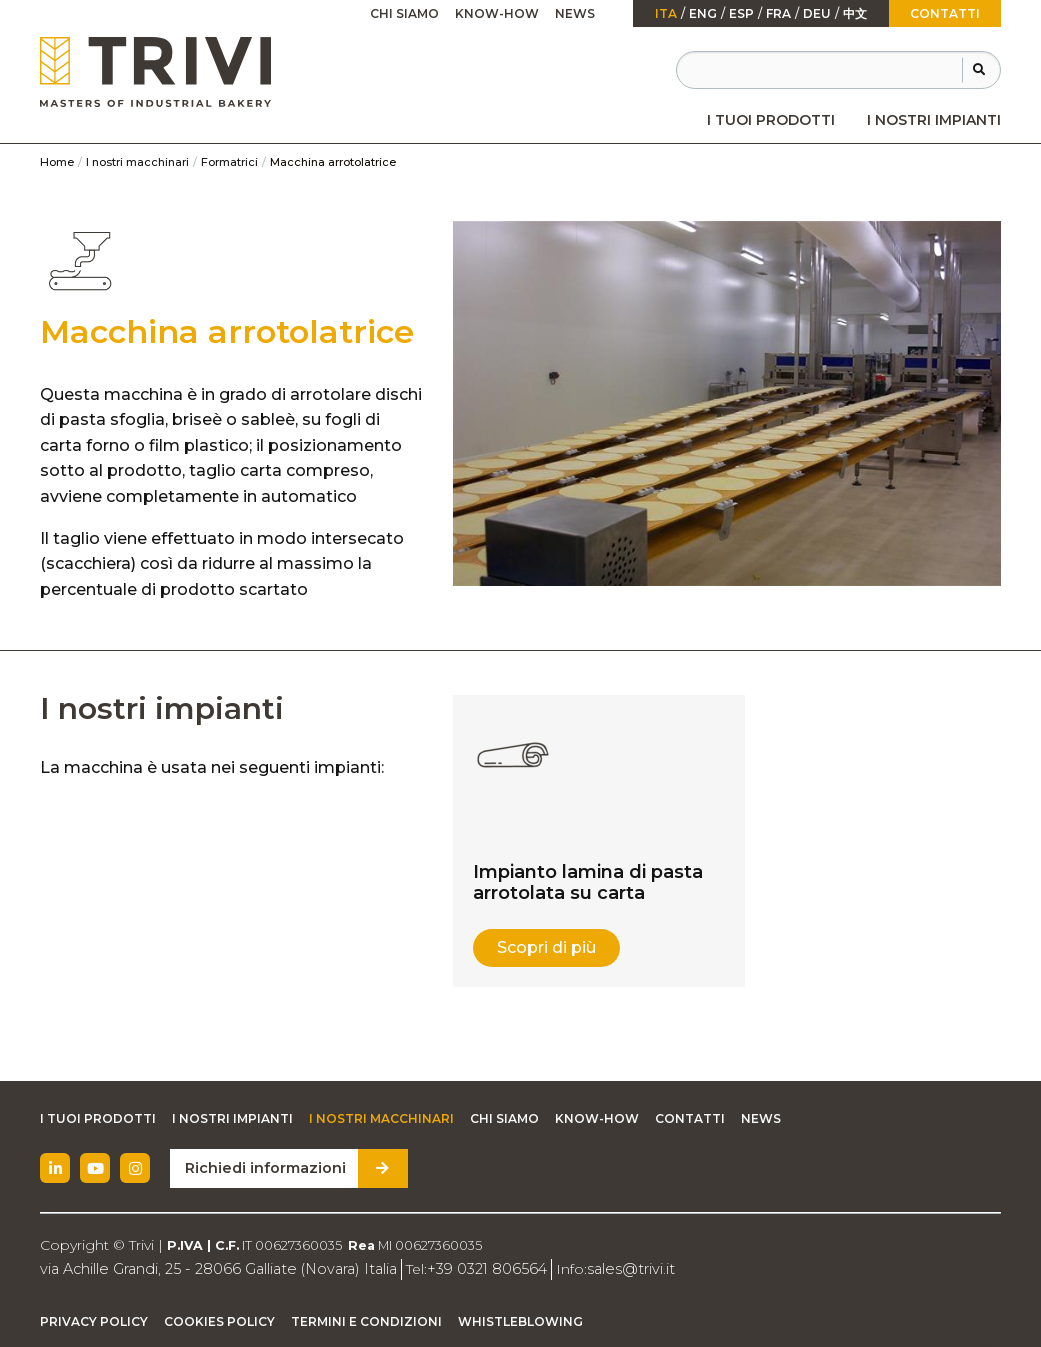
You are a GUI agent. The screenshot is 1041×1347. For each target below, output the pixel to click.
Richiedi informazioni (262, 1168)
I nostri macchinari (137, 162)
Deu (817, 14)
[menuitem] (771, 120)
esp (741, 14)
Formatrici (229, 162)
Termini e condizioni (366, 1320)
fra (778, 14)
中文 (855, 14)
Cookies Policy (219, 1320)
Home (57, 162)
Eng (703, 14)
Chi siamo (404, 13)
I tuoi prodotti (771, 120)
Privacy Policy (94, 1320)
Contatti (945, 13)
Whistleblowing (520, 1320)
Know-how (497, 13)
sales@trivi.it (612, 1268)
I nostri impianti (934, 120)
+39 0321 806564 (473, 1268)
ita (666, 14)
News (575, 13)
